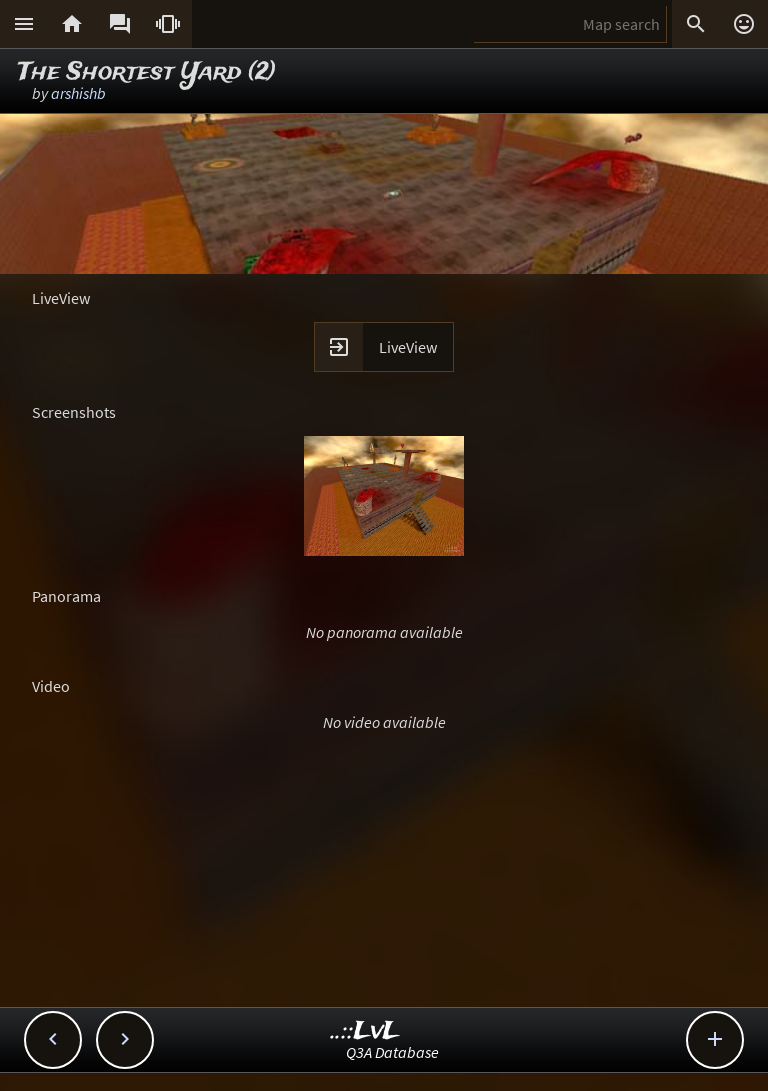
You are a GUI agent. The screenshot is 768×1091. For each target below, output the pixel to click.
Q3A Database (392, 1052)
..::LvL (365, 1031)
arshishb (78, 93)
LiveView (408, 347)
